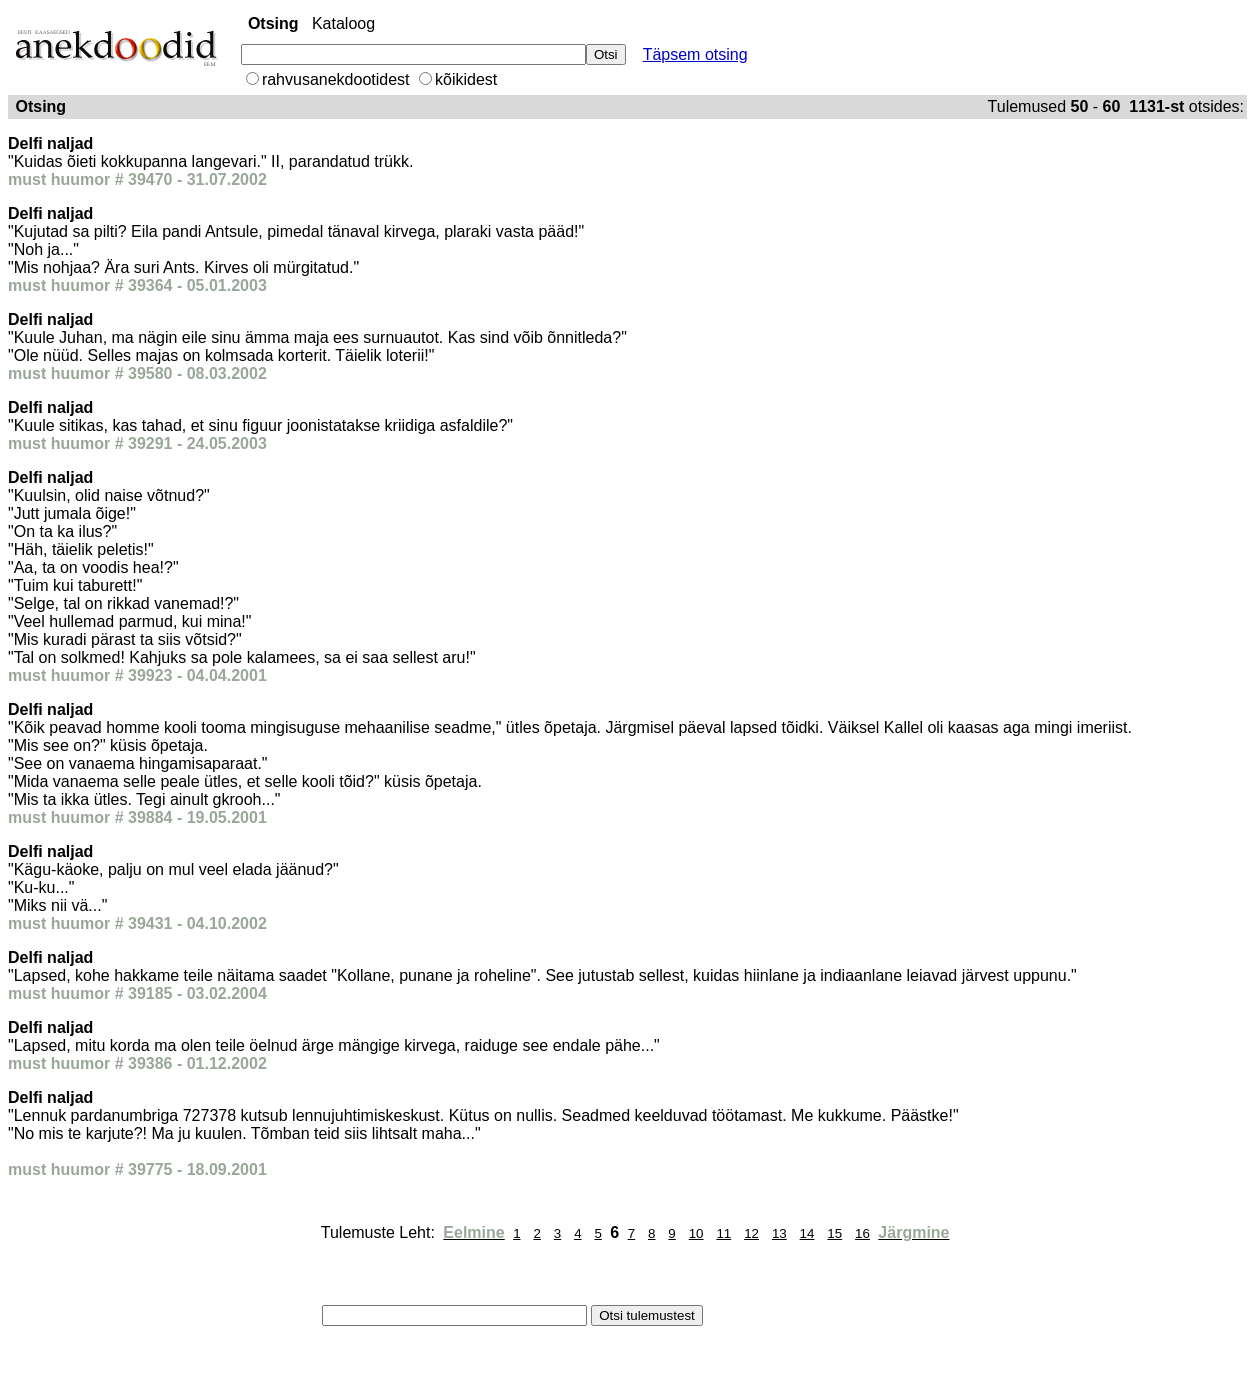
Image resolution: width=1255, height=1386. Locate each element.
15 (834, 1233)
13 (779, 1233)
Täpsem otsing (695, 54)
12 (751, 1233)
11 (723, 1233)
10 (696, 1233)
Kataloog (343, 23)
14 (807, 1233)
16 (862, 1233)
